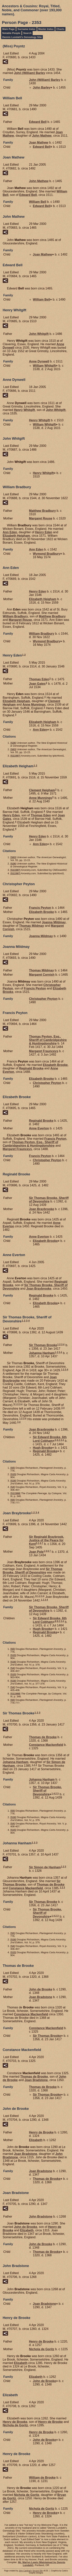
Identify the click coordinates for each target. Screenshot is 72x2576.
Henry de (41, 2132)
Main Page (8, 29)
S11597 (15, 755)
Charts (60, 29)
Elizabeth (16, 535)
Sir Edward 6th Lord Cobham (50, 1438)
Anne (39, 361)
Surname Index (26, 29)
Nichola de (41, 2349)
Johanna (42, 1352)
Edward (38, 121)
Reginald (31, 1068)
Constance (46, 1744)
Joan (38, 142)
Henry (24, 410)
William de (42, 2477)
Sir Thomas (43, 1345)
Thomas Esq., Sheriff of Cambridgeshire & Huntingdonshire (48, 1040)
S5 (12, 1467)
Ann (10, 532)
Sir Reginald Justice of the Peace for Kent (46, 1540)
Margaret (40, 518)
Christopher (43, 998)
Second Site (37, 2571)
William (37, 201)
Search (27, 33)
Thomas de (43, 1737)
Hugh (42, 1447)
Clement (42, 790)
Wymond (46, 553)
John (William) (29, 73)
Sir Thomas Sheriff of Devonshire (49, 1199)
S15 (13, 1474)
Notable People (11, 33)
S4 (12, 1487)
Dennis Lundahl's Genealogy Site (22, 37)
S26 (13, 742)
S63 (13, 749)
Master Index (46, 29)
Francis (40, 907)
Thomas (39, 679)
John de (40, 1989)
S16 (13, 1480)
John (41, 87)
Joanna (54, 922)
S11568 (15, 1493)
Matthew (42, 510)
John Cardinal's (25, 2571)
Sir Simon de (45, 1867)
